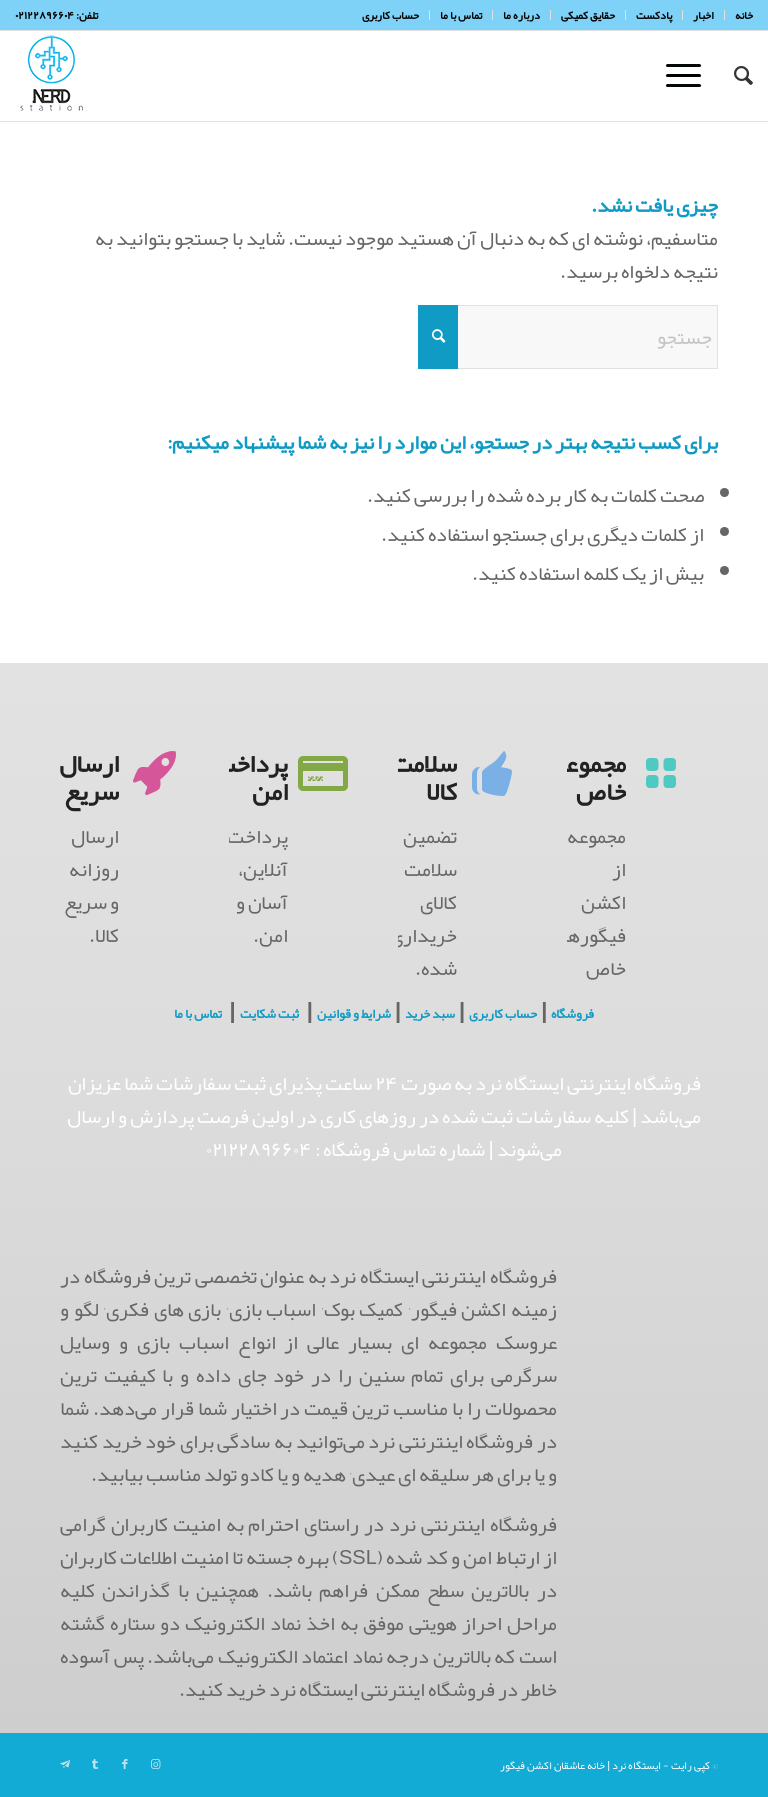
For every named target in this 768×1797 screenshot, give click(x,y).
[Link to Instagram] (155, 1764)
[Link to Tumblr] (95, 1764)
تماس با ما (198, 1014)
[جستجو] (733, 76)
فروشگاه (572, 1014)
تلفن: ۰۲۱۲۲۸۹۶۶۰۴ (56, 15)
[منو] (690, 76)
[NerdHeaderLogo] (51, 76)
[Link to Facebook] (125, 1764)
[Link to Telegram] (65, 1764)
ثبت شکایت (269, 1014)
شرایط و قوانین (354, 1014)
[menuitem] (738, 15)
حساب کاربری (503, 1014)
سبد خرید (430, 1014)
